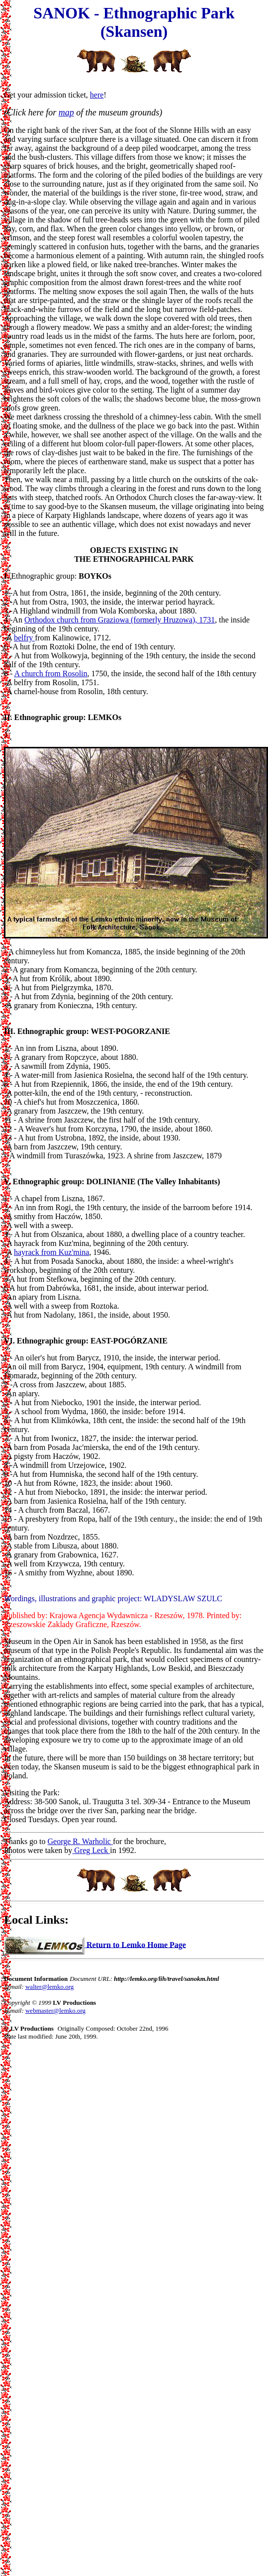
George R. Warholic (80, 1841)
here (97, 95)
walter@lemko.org (49, 1986)
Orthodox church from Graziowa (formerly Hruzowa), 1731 (119, 620)
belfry (24, 637)
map (66, 112)
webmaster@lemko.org (55, 2010)
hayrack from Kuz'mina (51, 1252)
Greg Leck (91, 1850)
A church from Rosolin (50, 673)
